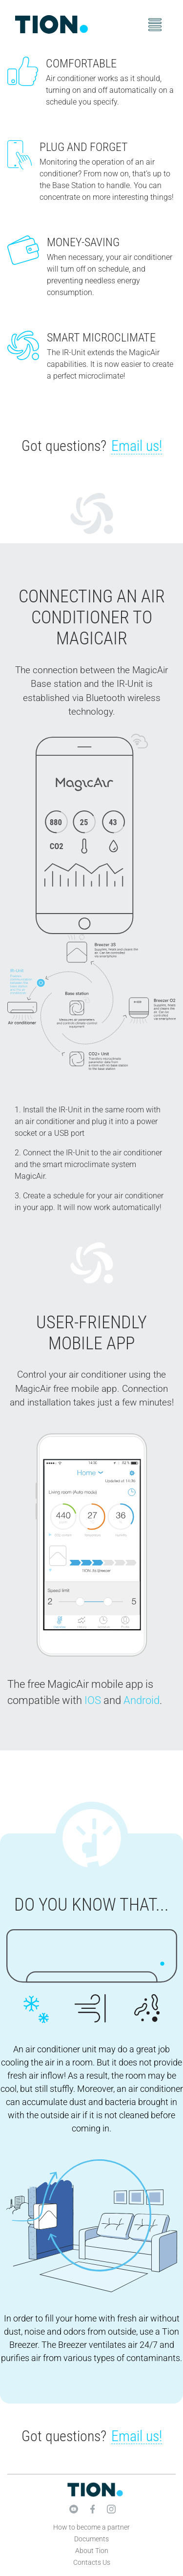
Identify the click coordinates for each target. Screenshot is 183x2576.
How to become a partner (91, 2527)
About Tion (91, 2551)
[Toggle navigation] (155, 25)
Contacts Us (91, 2562)
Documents (91, 2539)
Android (141, 1700)
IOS (92, 1700)
